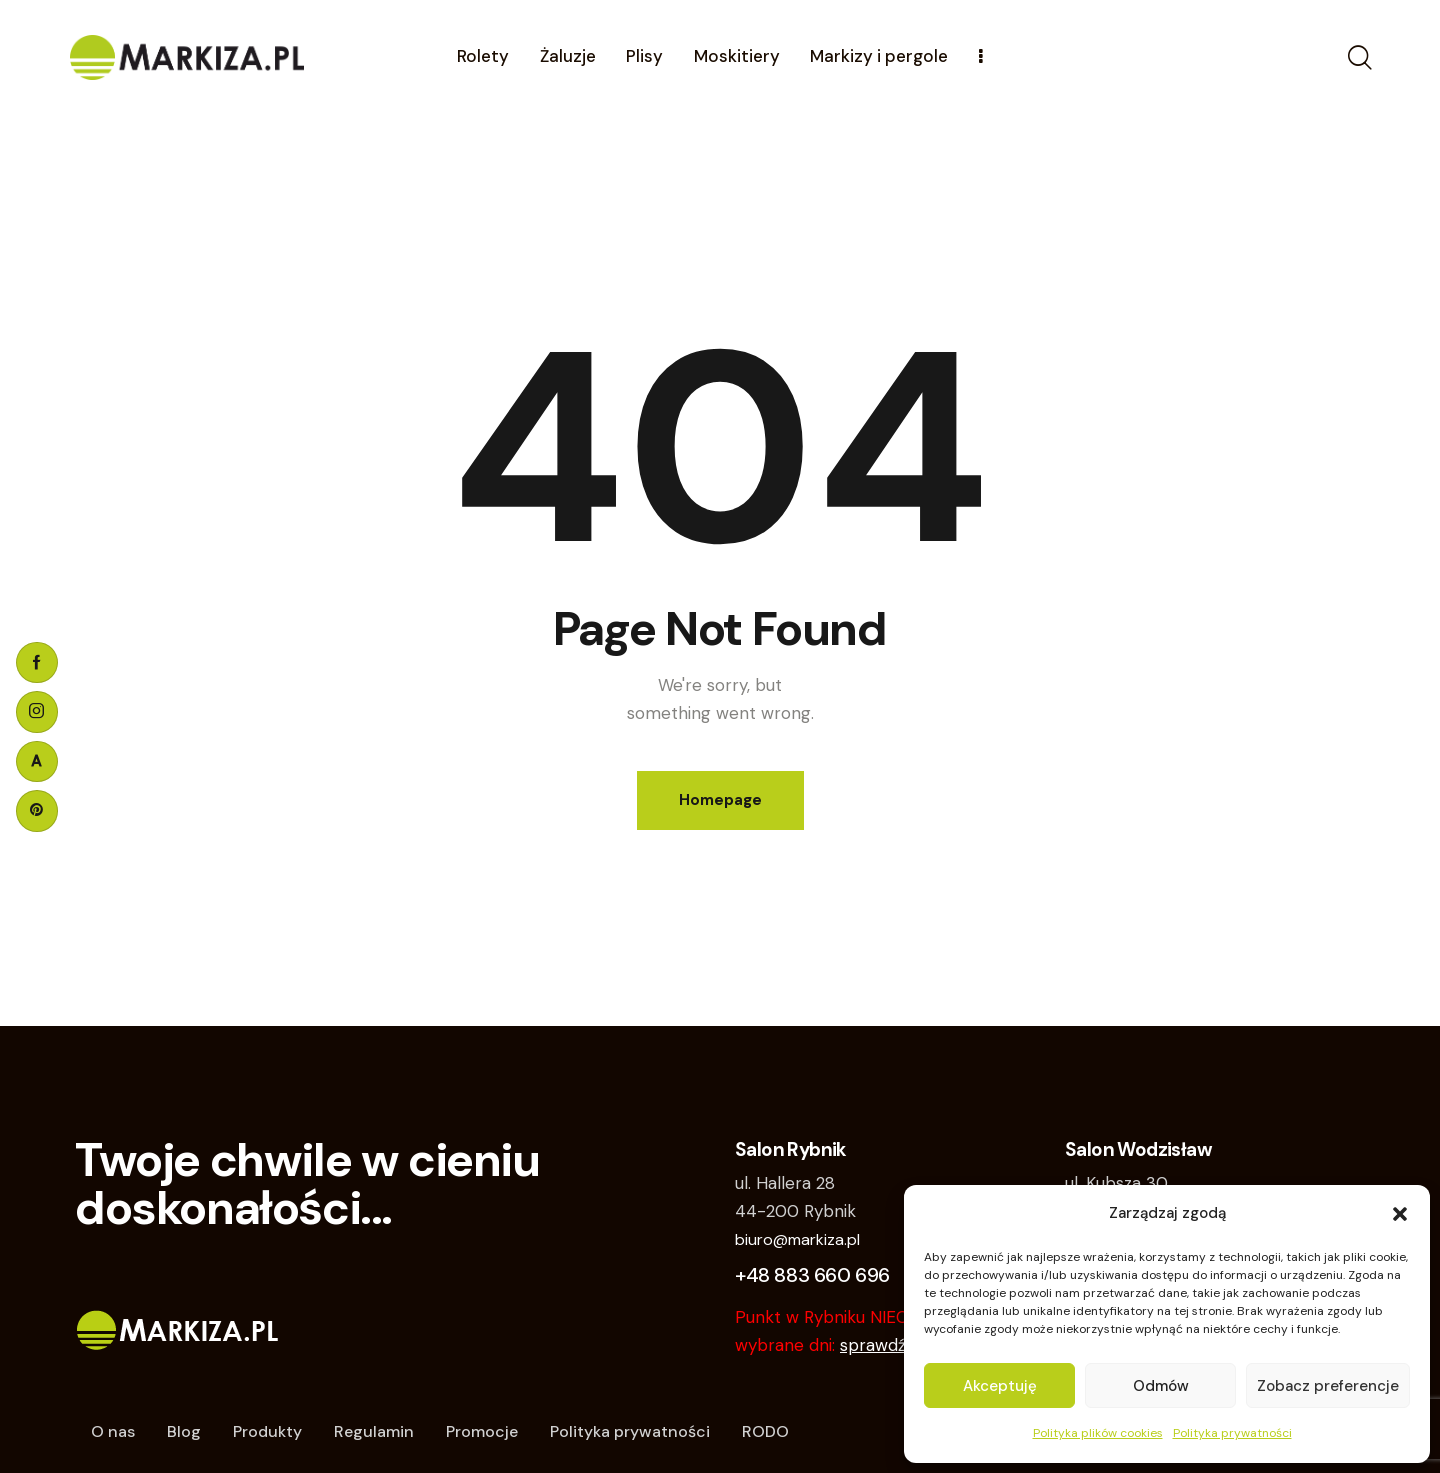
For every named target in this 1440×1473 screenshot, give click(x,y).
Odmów (1161, 1386)
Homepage (720, 800)
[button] (1400, 1214)
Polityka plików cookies (1098, 1433)
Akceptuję (1000, 1386)
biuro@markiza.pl (797, 1239)
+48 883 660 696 (812, 1275)
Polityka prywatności (1232, 1433)
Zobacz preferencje (1328, 1386)
